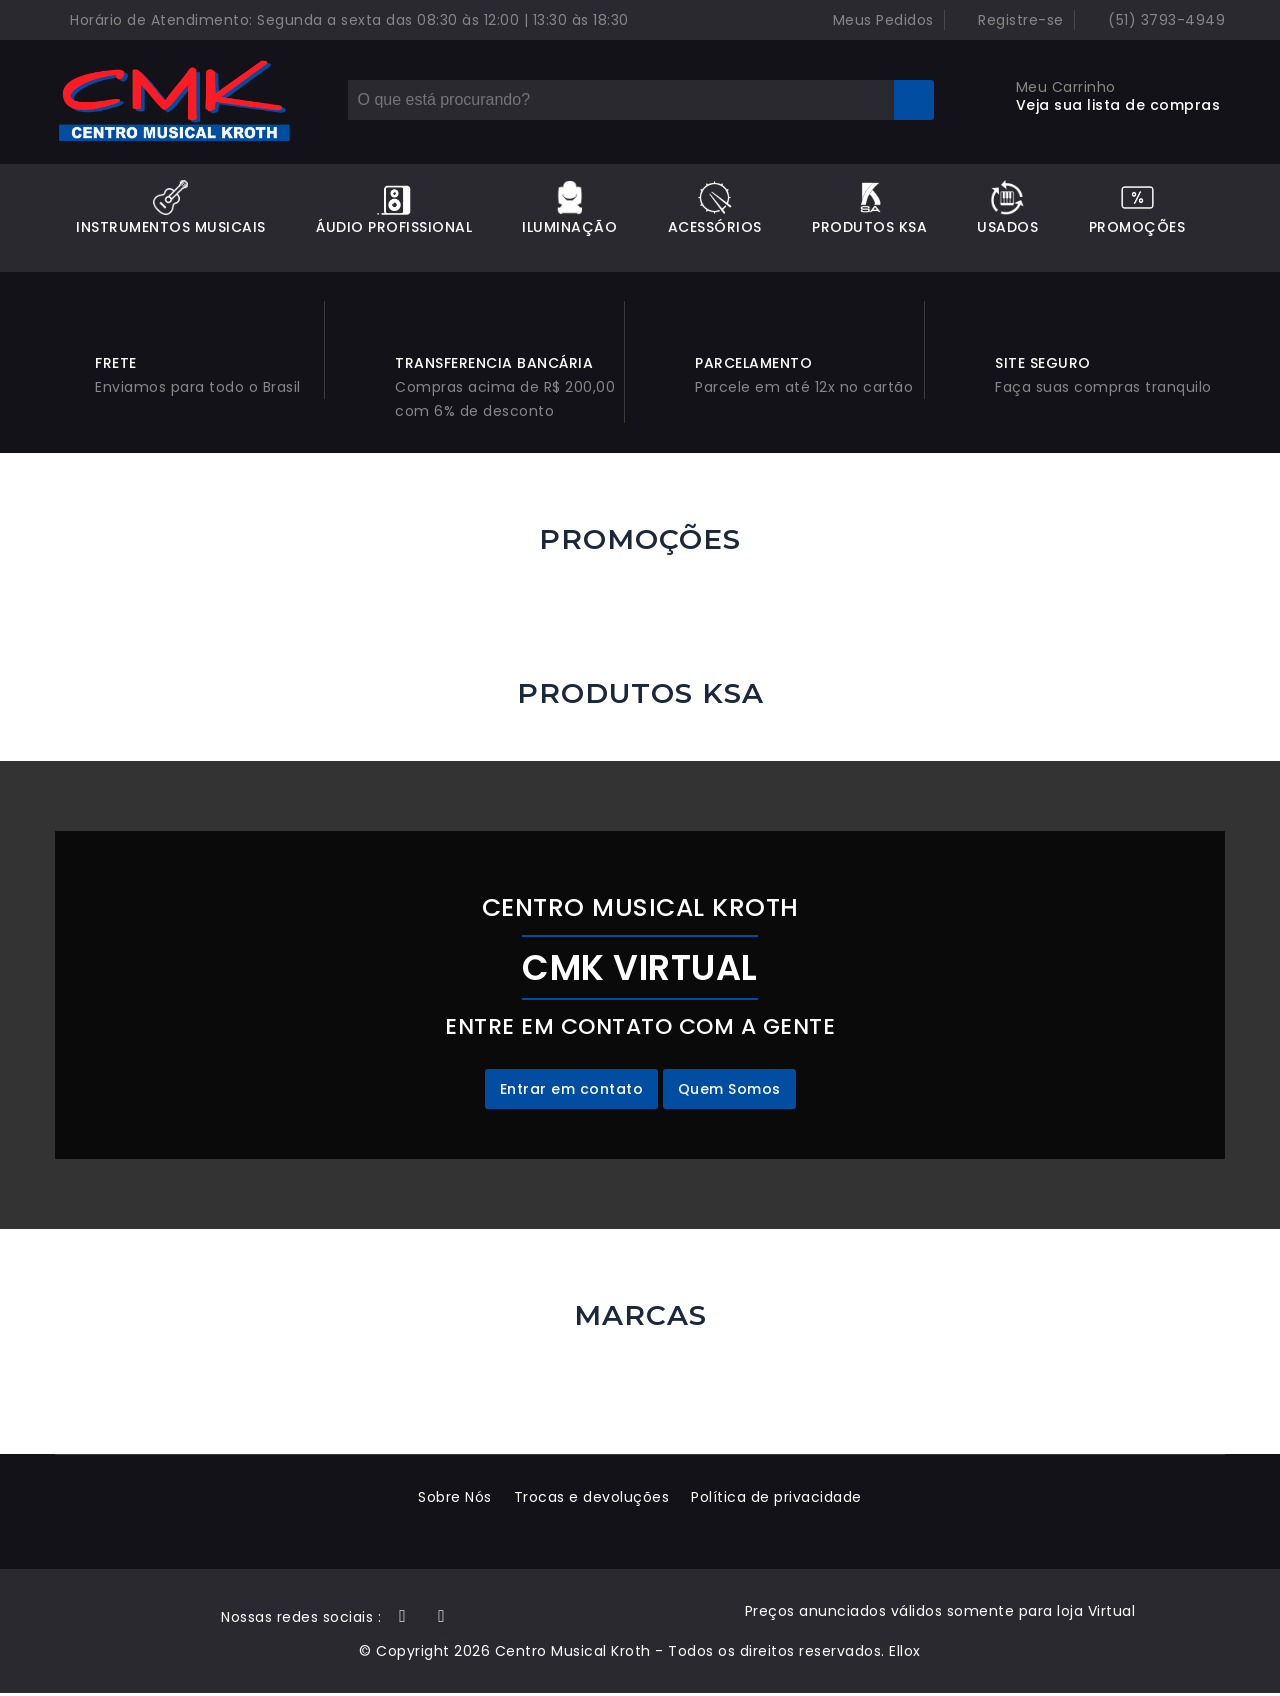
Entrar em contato (572, 1092)
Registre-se (1009, 20)
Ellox (905, 1654)
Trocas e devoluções (592, 1500)
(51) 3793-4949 (1155, 20)
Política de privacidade (779, 1500)
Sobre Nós (453, 1500)
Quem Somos (729, 1092)
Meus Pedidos (871, 20)
